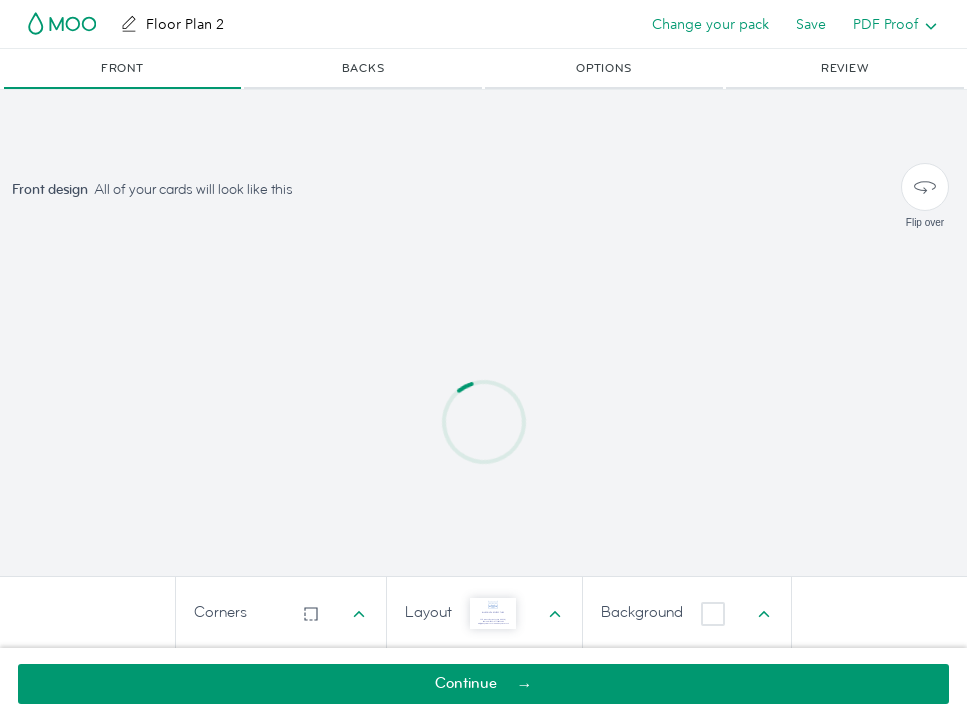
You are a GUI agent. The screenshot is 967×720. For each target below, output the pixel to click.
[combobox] (281, 613)
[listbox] (890, 24)
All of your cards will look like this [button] (193, 189)
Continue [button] (466, 683)
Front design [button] (50, 189)
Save (811, 24)
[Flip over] (925, 187)
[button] (123, 69)
